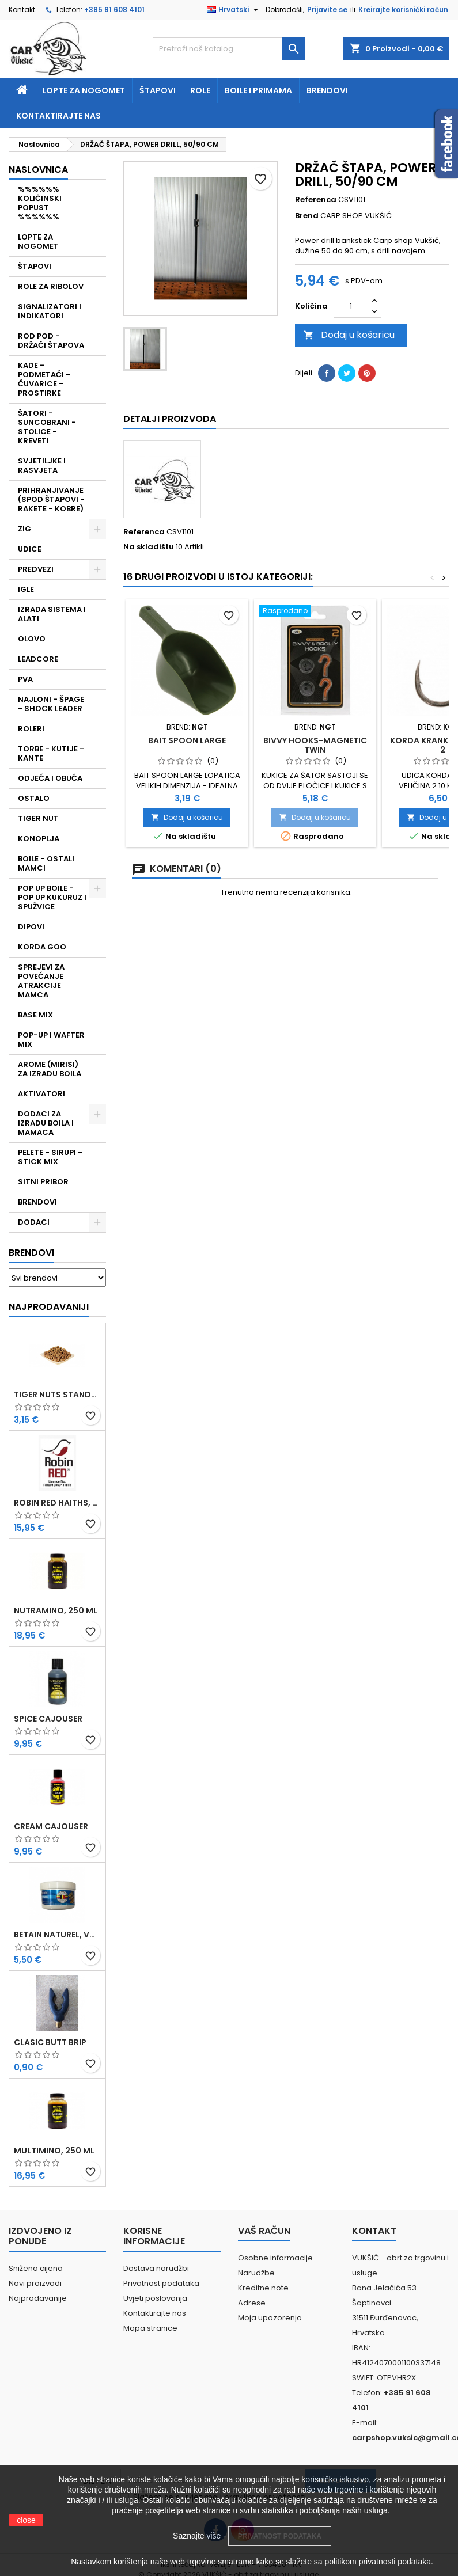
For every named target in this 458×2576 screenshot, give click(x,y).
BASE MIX (35, 1014)
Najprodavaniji (49, 1306)
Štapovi (157, 90)
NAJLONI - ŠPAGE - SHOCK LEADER (51, 704)
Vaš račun (264, 2230)
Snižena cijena (36, 2268)
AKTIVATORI (41, 1093)
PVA (25, 679)
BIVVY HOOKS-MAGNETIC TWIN (315, 745)
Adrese (252, 2302)
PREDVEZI (36, 569)
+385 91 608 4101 (114, 9)
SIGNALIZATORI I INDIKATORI (49, 311)
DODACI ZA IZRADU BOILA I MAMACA (46, 1123)
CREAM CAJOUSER (51, 1826)
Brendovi (327, 90)
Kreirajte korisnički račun (403, 9)
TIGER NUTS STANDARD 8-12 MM (57, 1394)
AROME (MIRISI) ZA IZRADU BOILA (49, 1069)
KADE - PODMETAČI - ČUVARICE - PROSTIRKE (44, 379)
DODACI (34, 1222)
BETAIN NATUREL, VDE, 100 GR (57, 1934)
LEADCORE (38, 659)
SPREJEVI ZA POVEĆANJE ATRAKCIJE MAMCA (41, 981)
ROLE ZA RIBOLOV (51, 286)
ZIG (24, 528)
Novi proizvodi (35, 2283)
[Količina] (351, 306)
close (26, 2520)
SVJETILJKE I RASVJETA (42, 465)
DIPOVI (31, 926)
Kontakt (22, 9)
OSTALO (34, 798)
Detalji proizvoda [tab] (169, 418)
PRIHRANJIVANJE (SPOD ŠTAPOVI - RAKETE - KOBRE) (51, 499)
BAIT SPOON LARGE (187, 740)
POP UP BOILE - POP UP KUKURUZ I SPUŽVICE (52, 897)
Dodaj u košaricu (349, 334)
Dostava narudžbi (156, 2268)
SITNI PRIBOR (43, 1181)
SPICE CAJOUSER (48, 1718)
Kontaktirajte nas (58, 115)
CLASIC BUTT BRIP (50, 2042)
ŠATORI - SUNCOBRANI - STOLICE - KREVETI (47, 427)
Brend (307, 216)
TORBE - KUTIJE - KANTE (51, 753)
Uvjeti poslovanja (155, 2298)
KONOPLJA (38, 838)
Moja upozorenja (270, 2317)
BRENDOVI (37, 1201)
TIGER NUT (38, 818)
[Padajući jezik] (234, 10)
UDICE (29, 549)
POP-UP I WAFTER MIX (51, 1039)
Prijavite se (327, 9)
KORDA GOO (42, 946)
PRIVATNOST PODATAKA (279, 2536)
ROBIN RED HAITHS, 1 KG (57, 1502)
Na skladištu (148, 547)
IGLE (26, 589)
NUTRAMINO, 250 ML (55, 1610)
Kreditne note (263, 2287)
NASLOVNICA (38, 169)
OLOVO (32, 638)
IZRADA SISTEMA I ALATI (52, 614)
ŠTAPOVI (34, 266)
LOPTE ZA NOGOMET (38, 241)
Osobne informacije (275, 2257)
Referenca (315, 200)
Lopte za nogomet (83, 90)
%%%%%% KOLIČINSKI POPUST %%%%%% (40, 203)
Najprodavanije (38, 2298)
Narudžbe (256, 2272)
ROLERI (31, 728)
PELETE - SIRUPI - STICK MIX (50, 1157)
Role (200, 90)
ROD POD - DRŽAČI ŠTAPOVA (51, 340)
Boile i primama (258, 90)
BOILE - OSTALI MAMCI (46, 863)
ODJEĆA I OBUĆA (50, 778)
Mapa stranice (150, 2328)
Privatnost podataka (161, 2283)
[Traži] (229, 48)
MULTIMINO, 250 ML (54, 2150)
